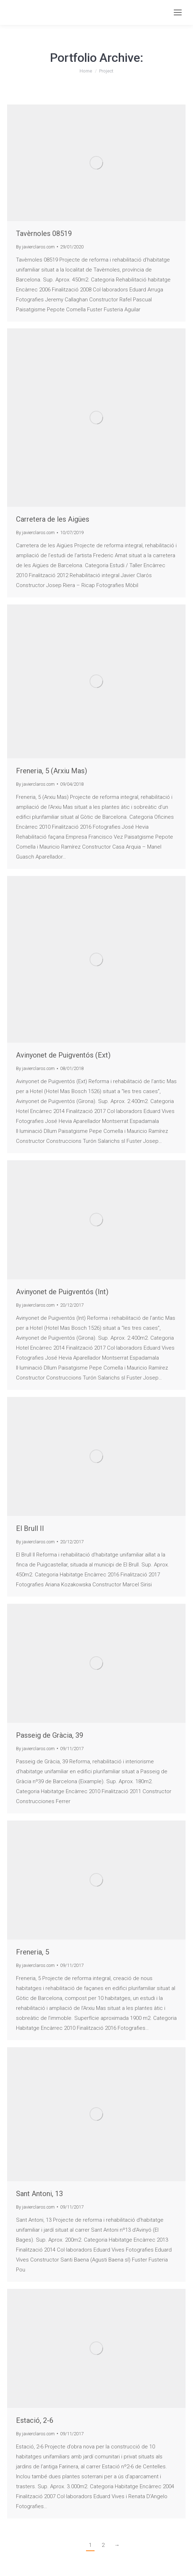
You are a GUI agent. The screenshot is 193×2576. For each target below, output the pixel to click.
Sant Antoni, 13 (39, 2193)
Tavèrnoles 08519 (44, 233)
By (35, 246)
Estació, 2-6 (34, 2420)
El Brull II (30, 1528)
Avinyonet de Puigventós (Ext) (63, 1055)
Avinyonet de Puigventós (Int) (62, 1291)
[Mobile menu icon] (177, 12)
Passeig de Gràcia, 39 (49, 1735)
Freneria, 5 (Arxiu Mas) (51, 771)
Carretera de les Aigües (52, 519)
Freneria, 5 (32, 1952)
